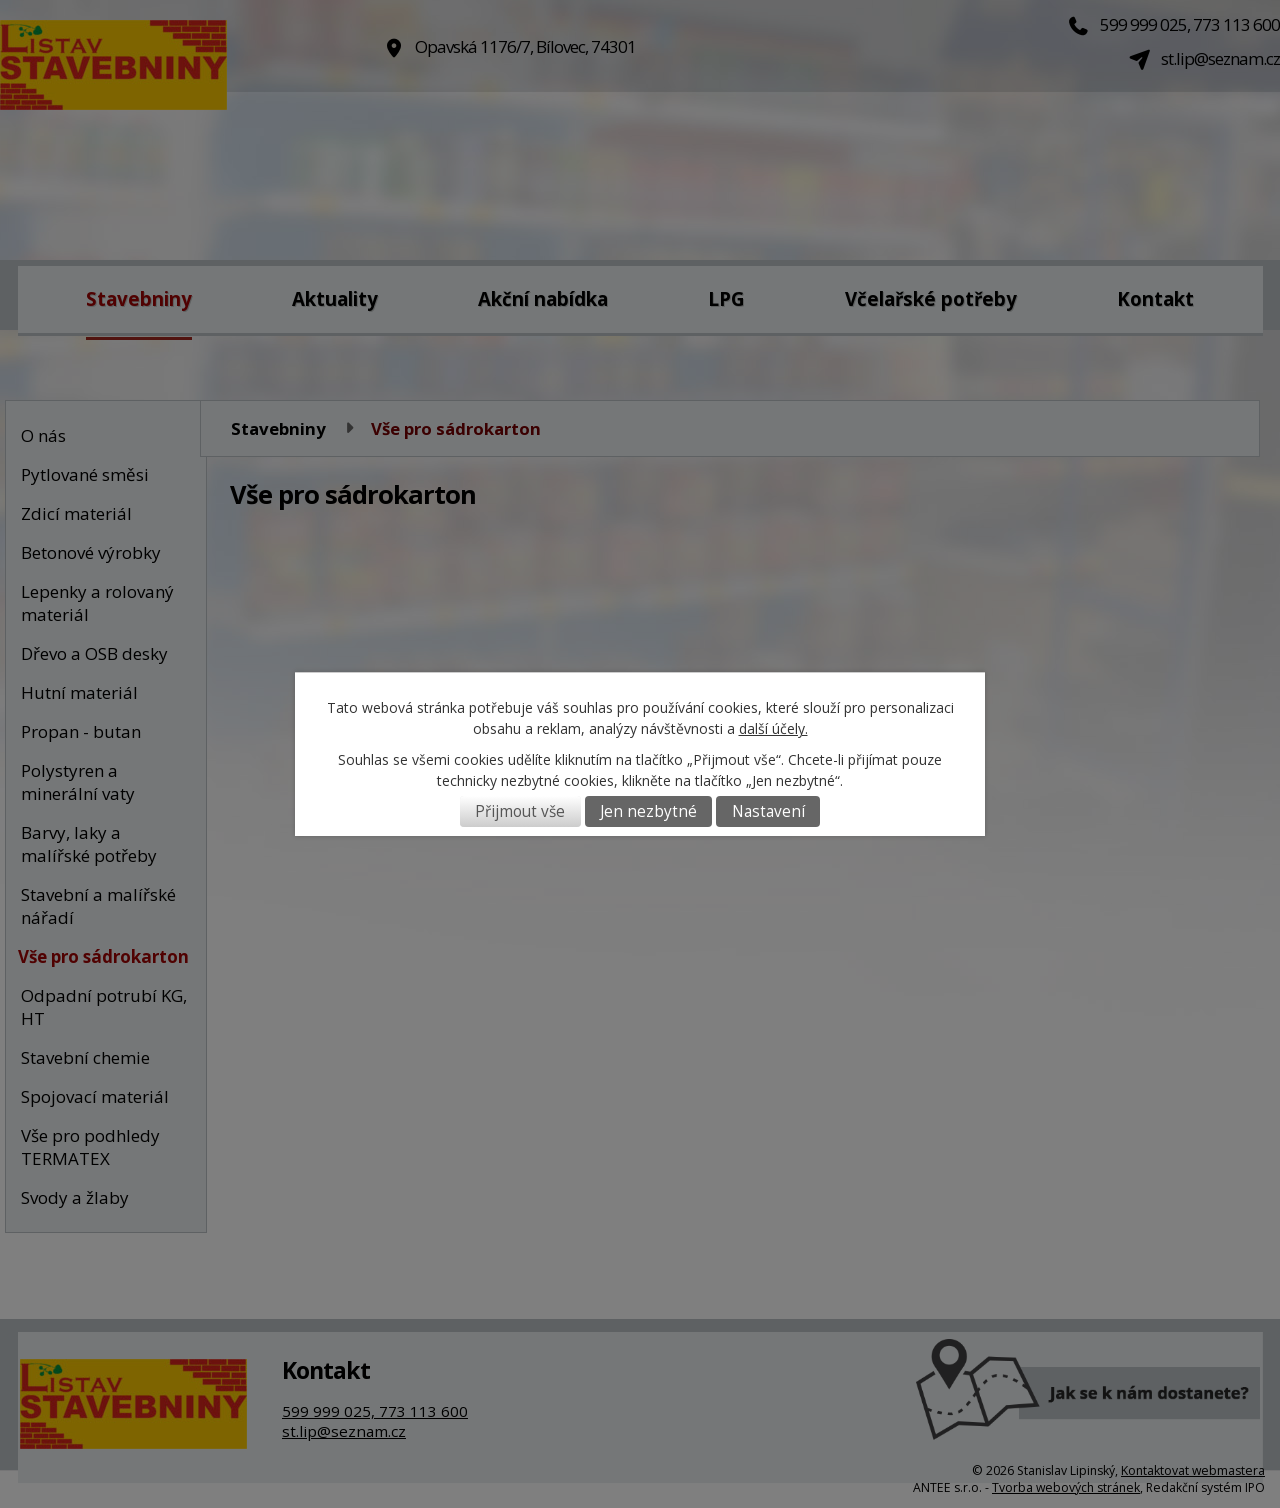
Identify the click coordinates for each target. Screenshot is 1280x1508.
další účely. (773, 728)
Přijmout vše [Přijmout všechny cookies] (520, 811)
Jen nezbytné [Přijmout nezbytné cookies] (648, 811)
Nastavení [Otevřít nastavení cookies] (768, 811)
